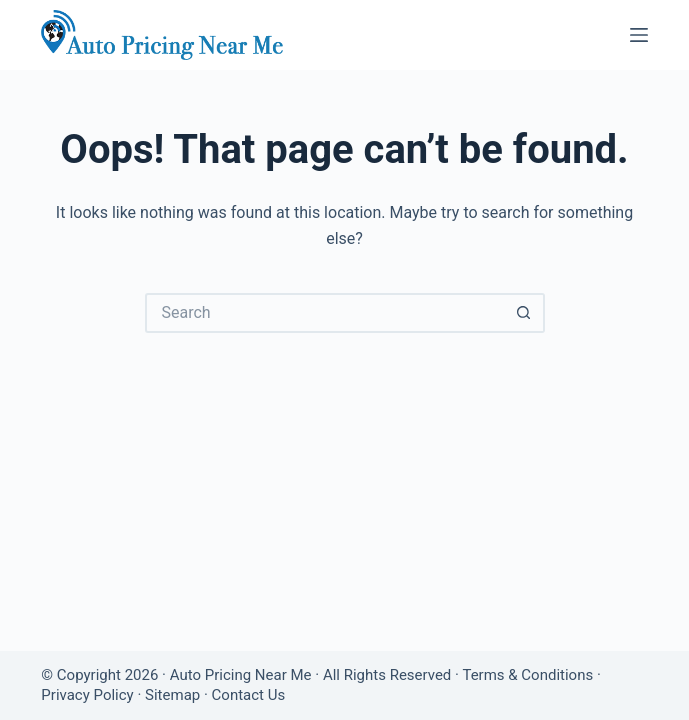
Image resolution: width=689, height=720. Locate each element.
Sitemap (172, 695)
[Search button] (525, 313)
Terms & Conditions (527, 675)
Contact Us (249, 695)
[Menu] (639, 35)
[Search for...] (325, 313)
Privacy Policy (87, 695)
